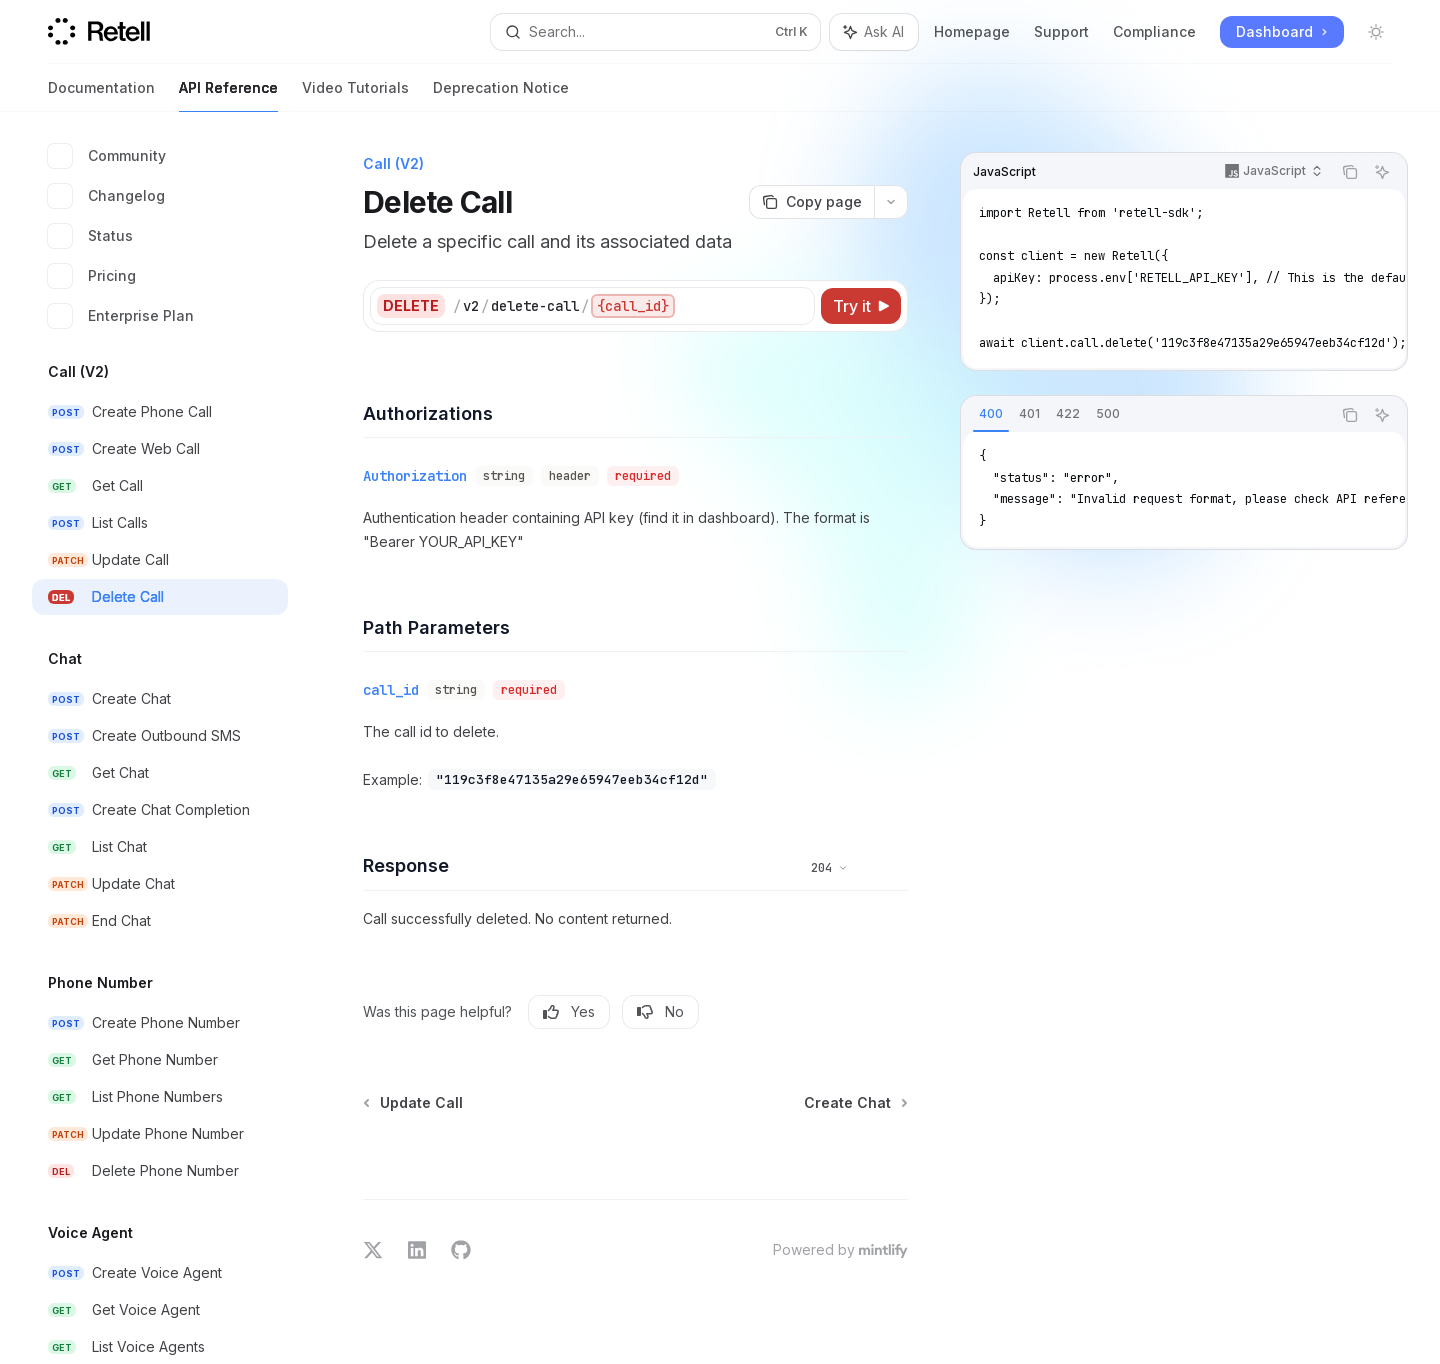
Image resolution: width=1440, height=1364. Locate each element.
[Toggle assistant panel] (874, 32)
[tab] (991, 414)
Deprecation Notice (501, 95)
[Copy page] (811, 202)
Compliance (1154, 31)
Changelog (106, 196)
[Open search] (655, 32)
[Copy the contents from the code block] (1350, 172)
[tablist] (1146, 415)
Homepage (972, 31)
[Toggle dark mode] (1376, 32)
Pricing (92, 276)
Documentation (101, 95)
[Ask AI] (1382, 172)
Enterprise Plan (121, 316)
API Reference (228, 95)
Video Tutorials (355, 95)
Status (90, 236)
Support (1061, 31)
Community (107, 156)
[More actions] (891, 202)
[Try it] (861, 306)
